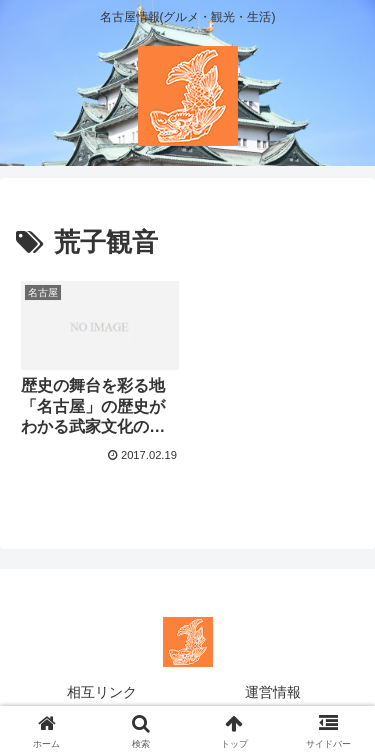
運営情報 (273, 692)
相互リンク (102, 692)
